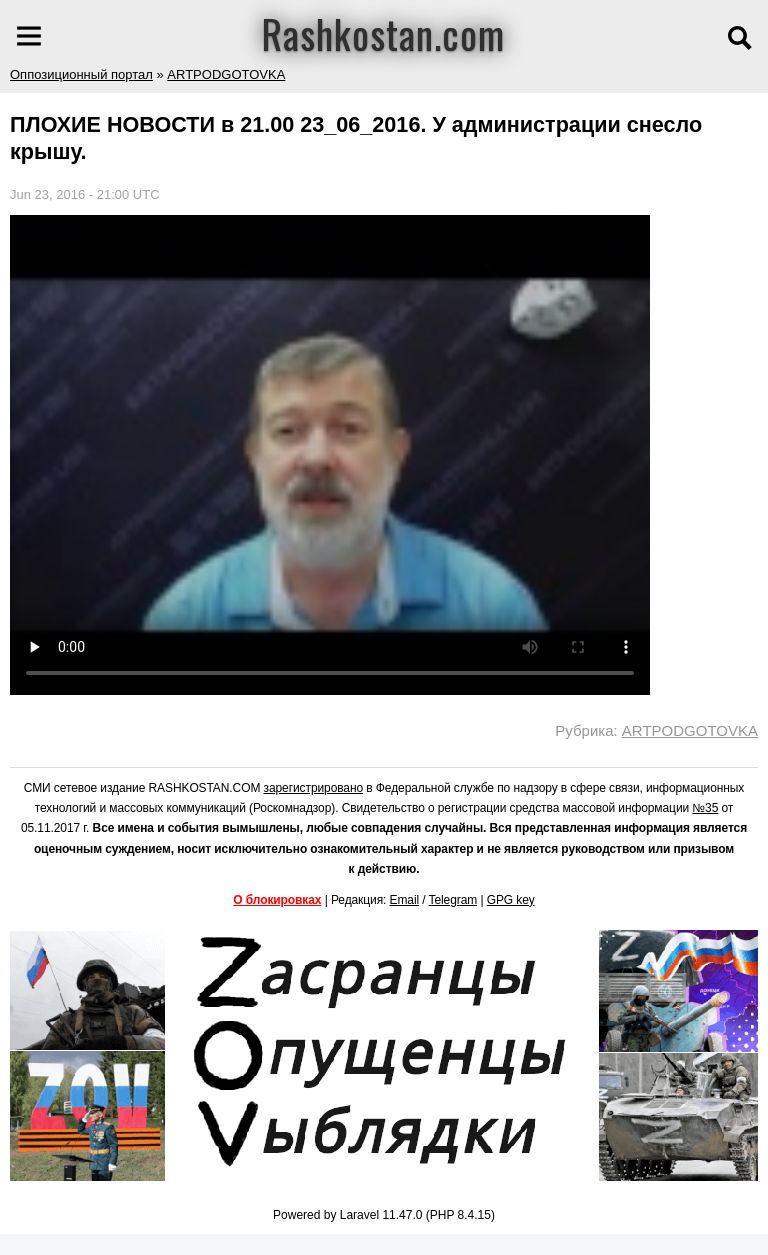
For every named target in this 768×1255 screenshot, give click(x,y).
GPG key (511, 900)
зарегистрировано (314, 788)
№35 (705, 808)
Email (405, 900)
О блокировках (277, 900)
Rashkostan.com (383, 33)
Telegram (453, 900)
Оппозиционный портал (81, 74)
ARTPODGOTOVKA (226, 74)
